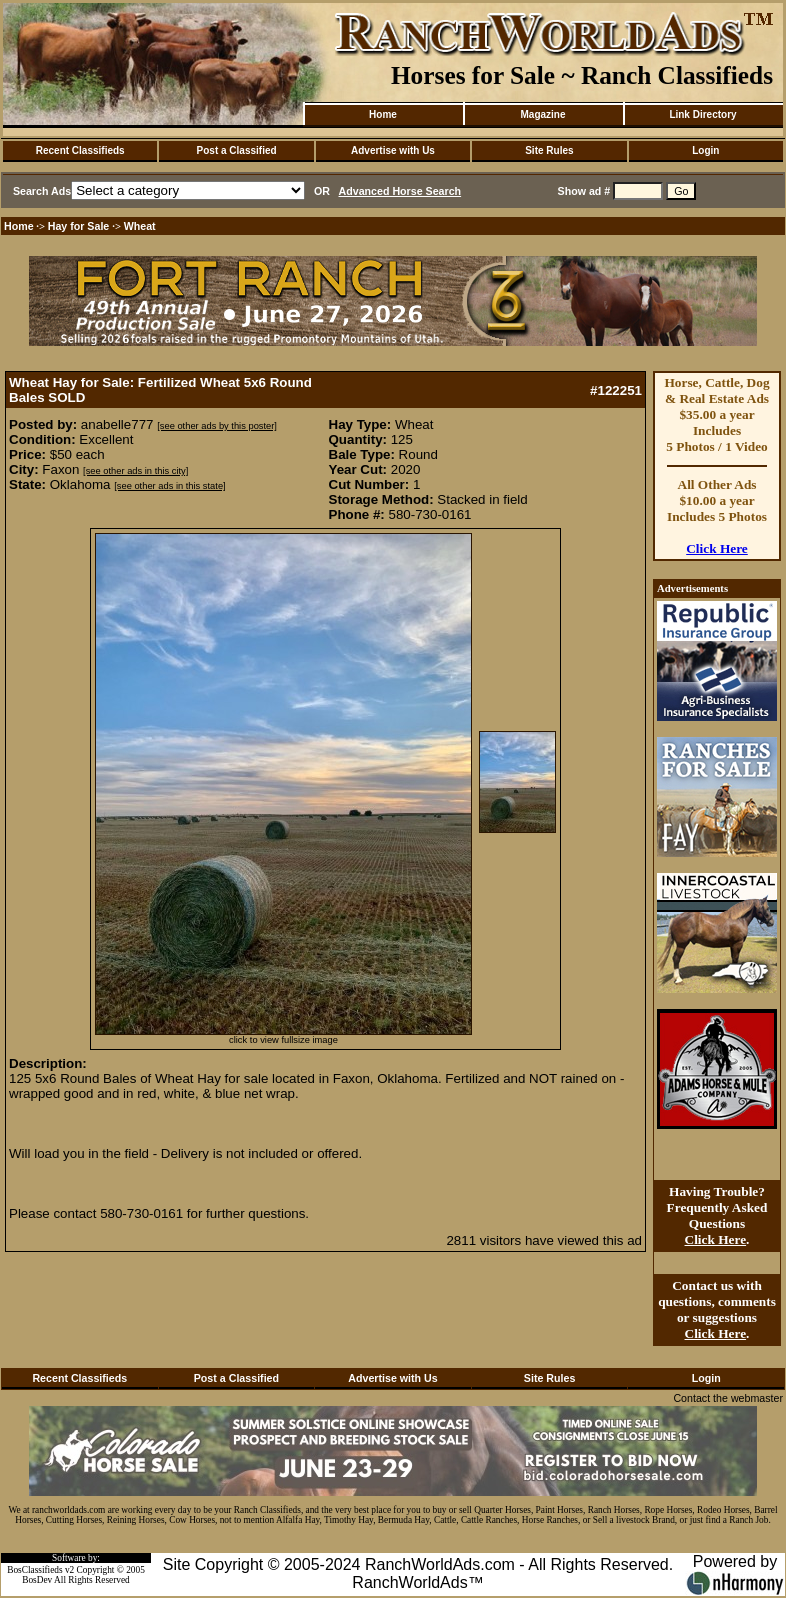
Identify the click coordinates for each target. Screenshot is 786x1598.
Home (383, 114)
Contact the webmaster (728, 1398)
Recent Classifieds (80, 150)
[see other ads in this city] (135, 471)
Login (705, 150)
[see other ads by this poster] (217, 426)
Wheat (140, 226)
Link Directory (702, 114)
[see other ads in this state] (169, 486)
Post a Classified (237, 150)
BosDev (37, 1580)
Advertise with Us (393, 150)
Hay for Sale (80, 226)
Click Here (717, 548)
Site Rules (549, 150)
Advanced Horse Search (400, 191)
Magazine (542, 114)
